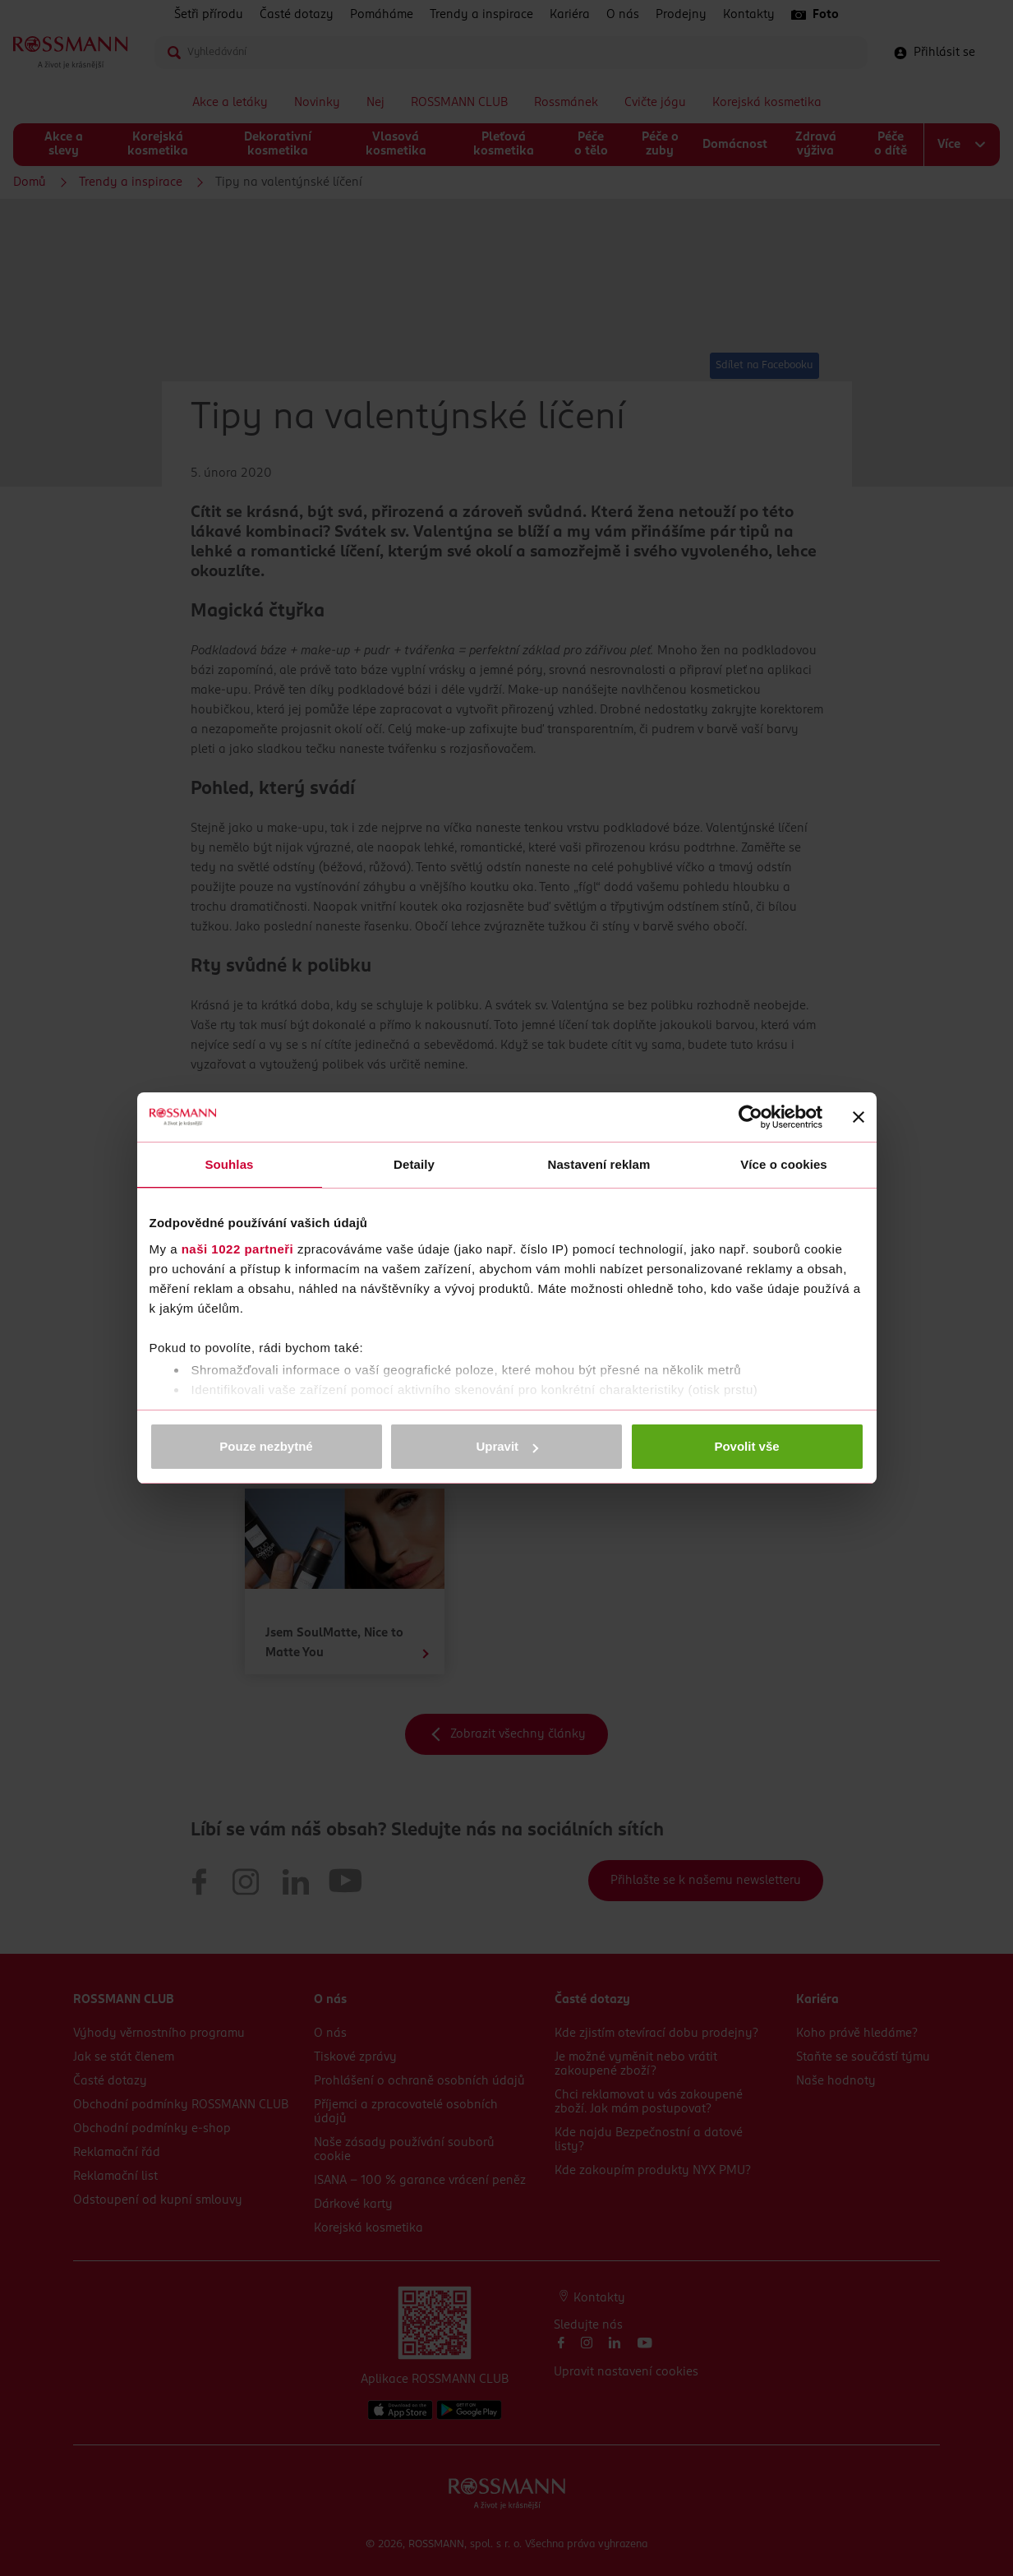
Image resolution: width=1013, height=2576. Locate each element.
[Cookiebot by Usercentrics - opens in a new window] (750, 1117)
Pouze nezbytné (265, 1446)
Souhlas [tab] (229, 1164)
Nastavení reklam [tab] (598, 1164)
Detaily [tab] (414, 1164)
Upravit (507, 1446)
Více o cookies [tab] (783, 1164)
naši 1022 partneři (238, 1249)
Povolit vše (746, 1446)
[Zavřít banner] (858, 1117)
